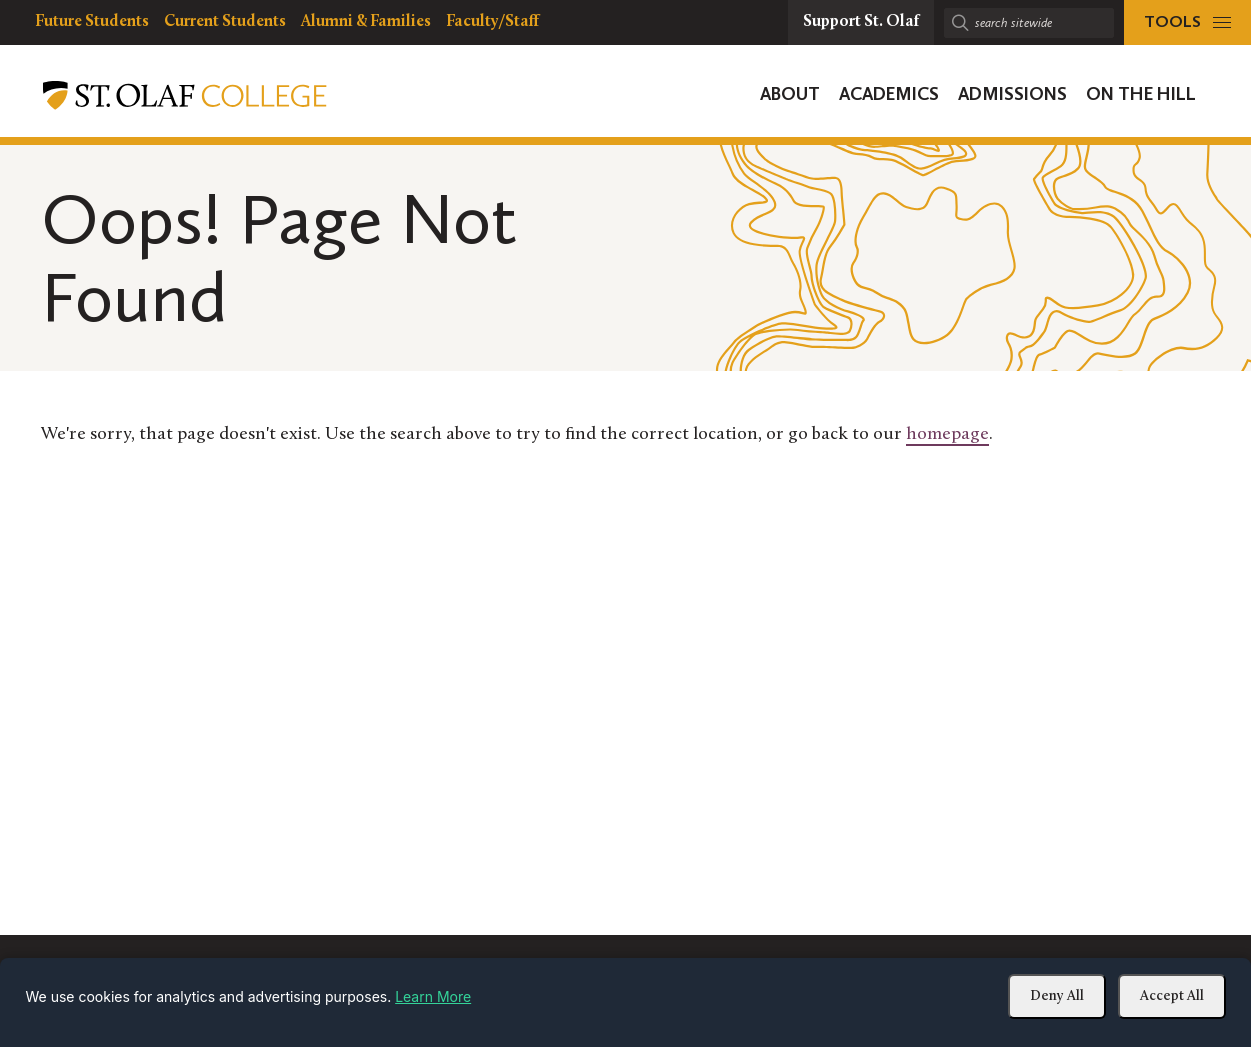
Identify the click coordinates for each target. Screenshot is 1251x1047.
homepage (947, 434)
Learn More (433, 996)
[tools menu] (1187, 22)
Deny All (1057, 996)
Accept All (1172, 996)
